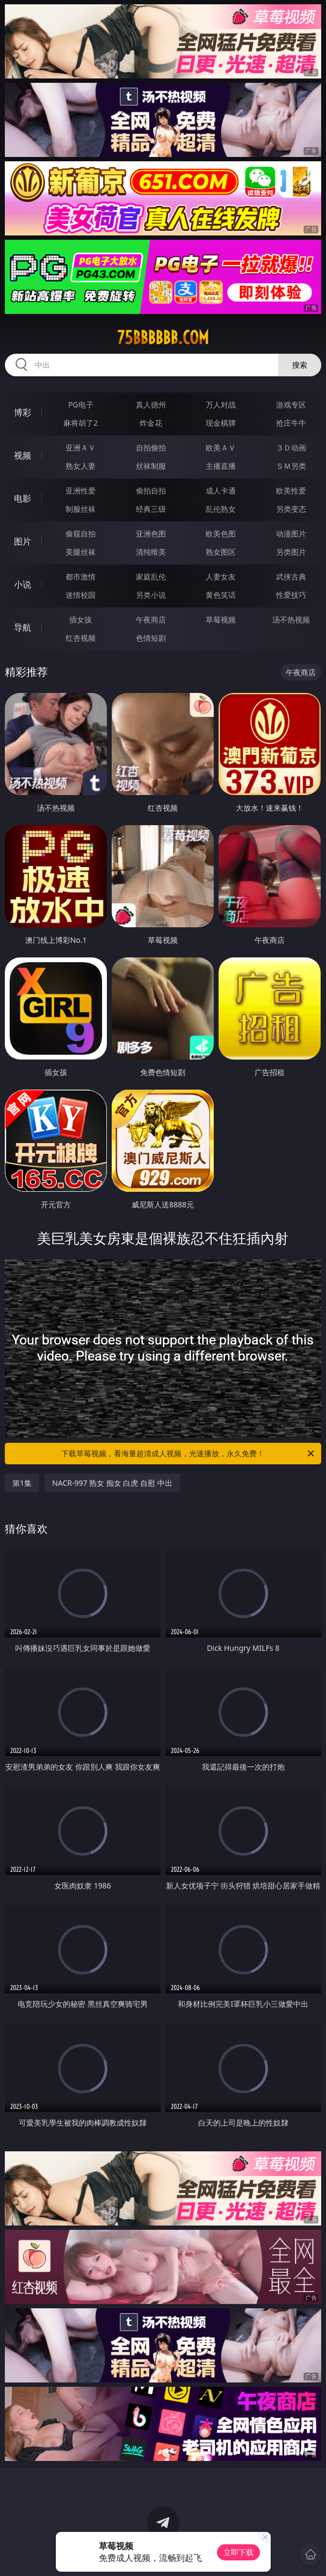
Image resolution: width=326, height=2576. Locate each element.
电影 (22, 498)
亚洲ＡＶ (81, 447)
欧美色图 (221, 533)
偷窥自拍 (81, 533)
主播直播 (221, 466)
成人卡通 (221, 490)
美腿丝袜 (81, 552)
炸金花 (151, 423)
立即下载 (238, 2552)
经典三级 (151, 509)
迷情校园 (81, 595)
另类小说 (151, 595)
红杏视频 (81, 638)
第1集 (22, 1483)
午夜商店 (151, 619)
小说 (22, 584)
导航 (22, 627)
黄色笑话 (221, 595)
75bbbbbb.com (163, 337)
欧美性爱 (291, 490)
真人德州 (151, 404)
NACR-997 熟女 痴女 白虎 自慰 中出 (112, 1483)
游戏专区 (291, 404)
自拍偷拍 (151, 447)
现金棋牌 (221, 423)
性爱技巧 (291, 595)
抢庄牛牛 (291, 423)
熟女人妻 (81, 466)
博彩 (22, 412)
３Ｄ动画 (291, 447)
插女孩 (80, 619)
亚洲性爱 (81, 490)
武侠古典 (291, 576)
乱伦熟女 (221, 509)
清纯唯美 (151, 552)
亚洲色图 (151, 533)
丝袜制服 (151, 466)
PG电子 (80, 404)
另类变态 (291, 509)
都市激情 (81, 576)
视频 (22, 455)
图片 (22, 541)
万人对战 (221, 404)
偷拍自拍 (151, 490)
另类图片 (291, 552)
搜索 (299, 365)
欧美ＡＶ (221, 447)
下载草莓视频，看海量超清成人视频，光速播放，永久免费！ (188, 1453)
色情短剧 (151, 638)
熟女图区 (221, 552)
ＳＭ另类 (291, 466)
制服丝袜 (81, 509)
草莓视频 (221, 619)
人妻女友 (221, 576)
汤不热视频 (291, 619)
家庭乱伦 (151, 576)
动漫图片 (291, 533)
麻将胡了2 (80, 423)
